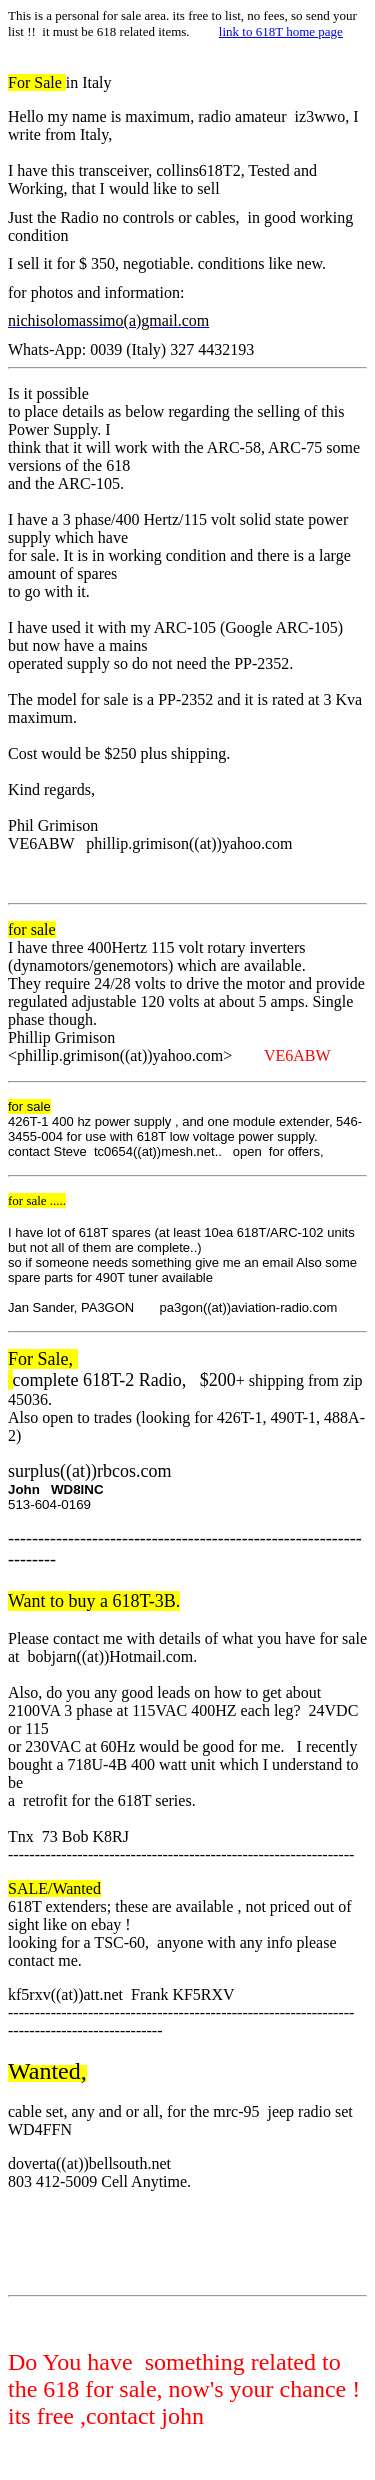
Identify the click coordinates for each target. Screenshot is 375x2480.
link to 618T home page (281, 31)
